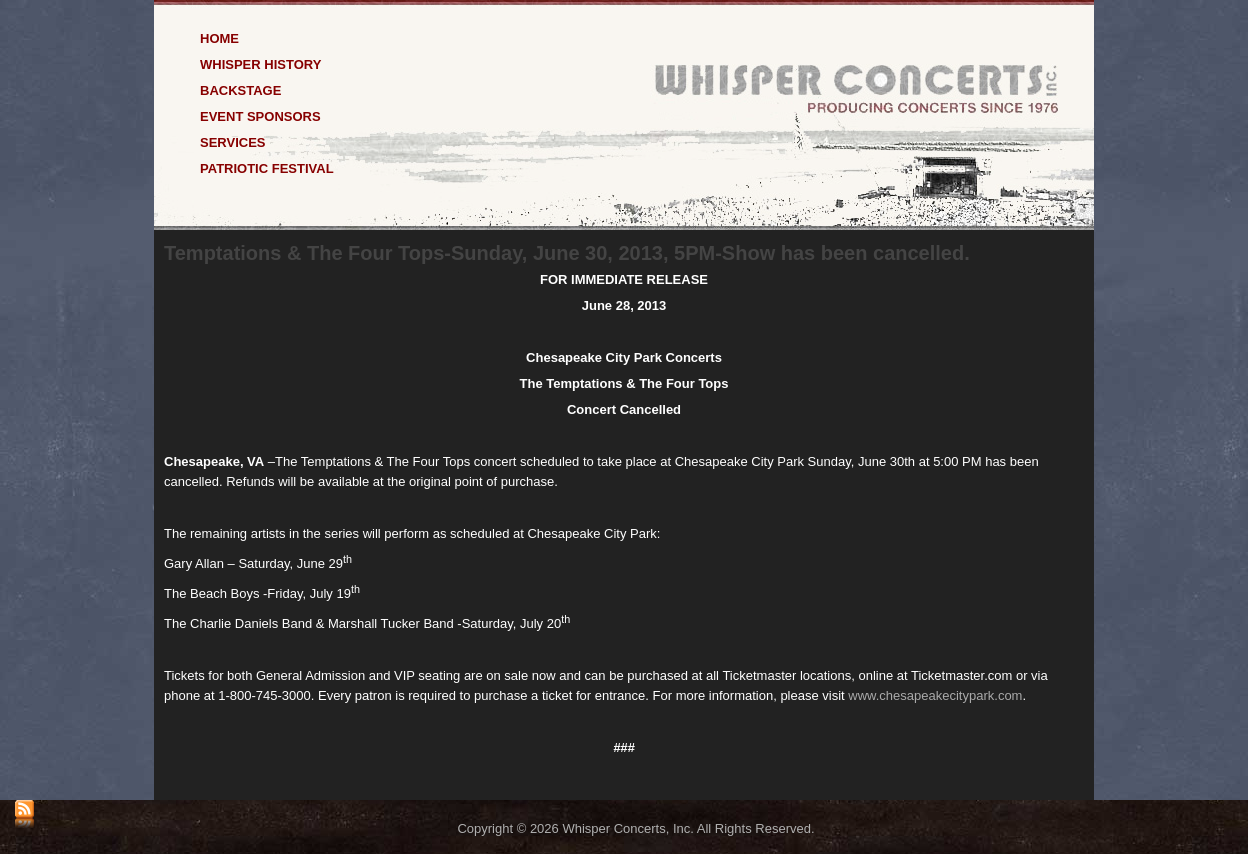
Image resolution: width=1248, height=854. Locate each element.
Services (233, 141)
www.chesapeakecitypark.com (935, 695)
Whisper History (260, 63)
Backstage (240, 89)
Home (219, 37)
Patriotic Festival (267, 167)
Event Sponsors (260, 115)
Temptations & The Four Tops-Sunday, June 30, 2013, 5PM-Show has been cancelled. (567, 253)
